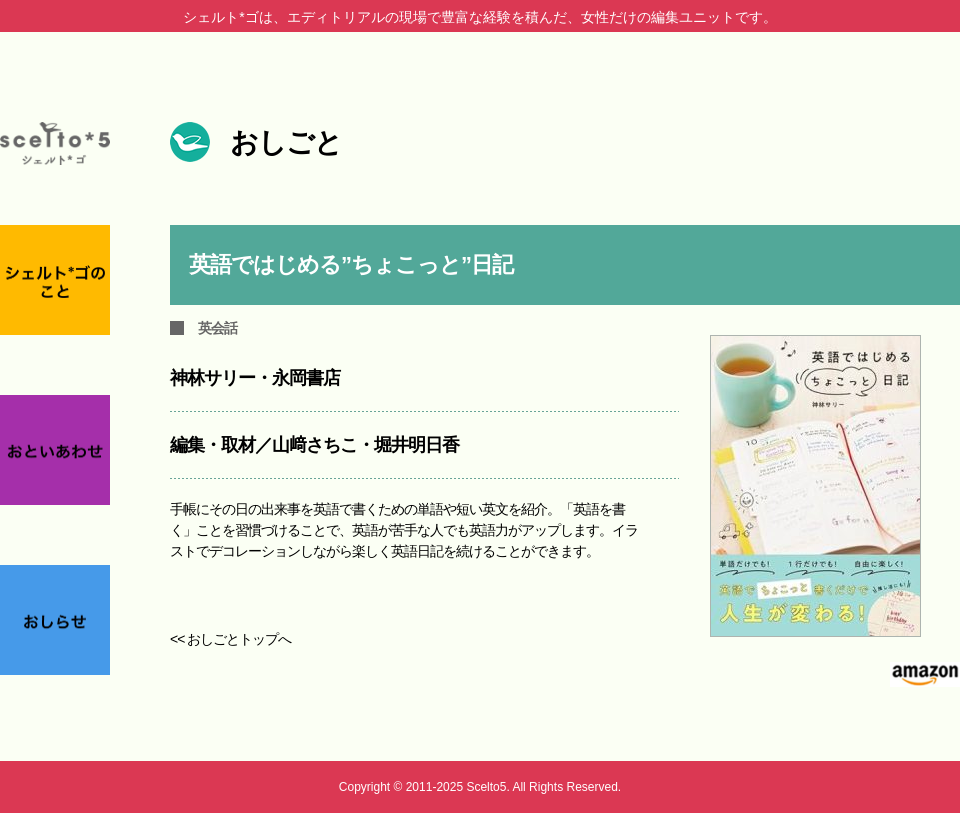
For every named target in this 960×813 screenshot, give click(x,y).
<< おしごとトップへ (230, 639)
